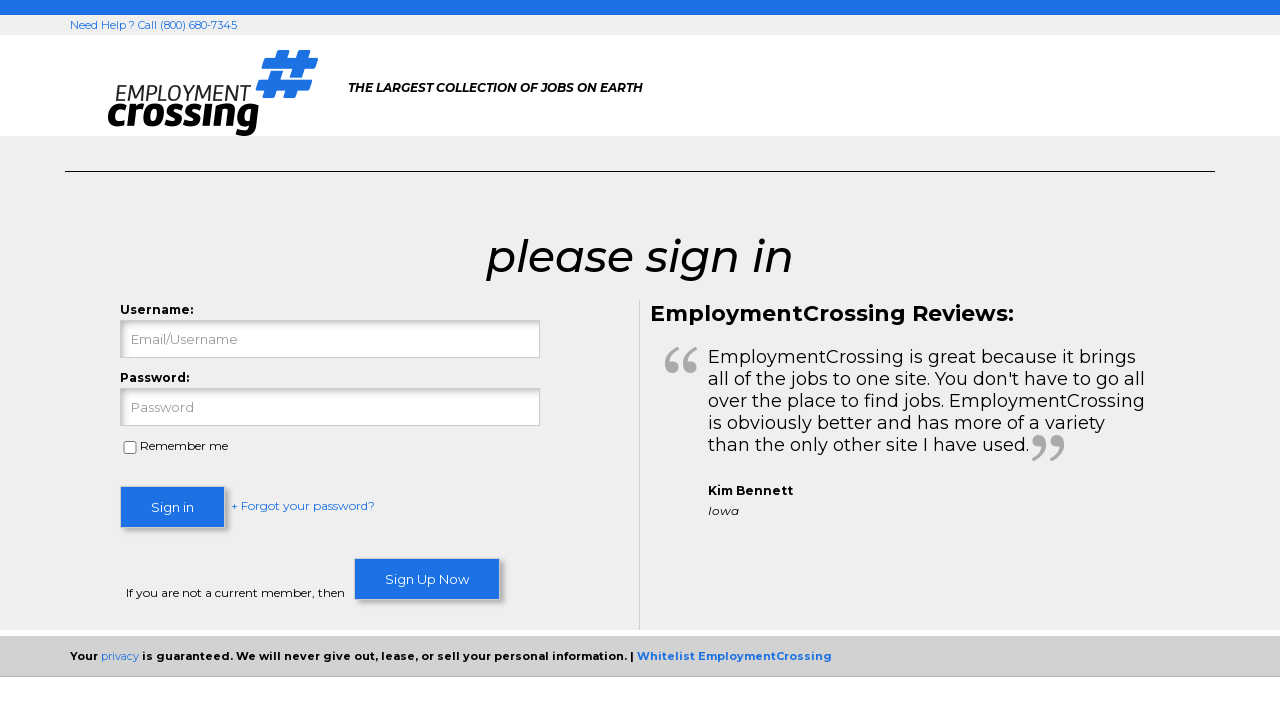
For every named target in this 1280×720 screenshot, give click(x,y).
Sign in (172, 507)
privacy (120, 656)
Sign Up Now (427, 579)
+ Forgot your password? (303, 506)
